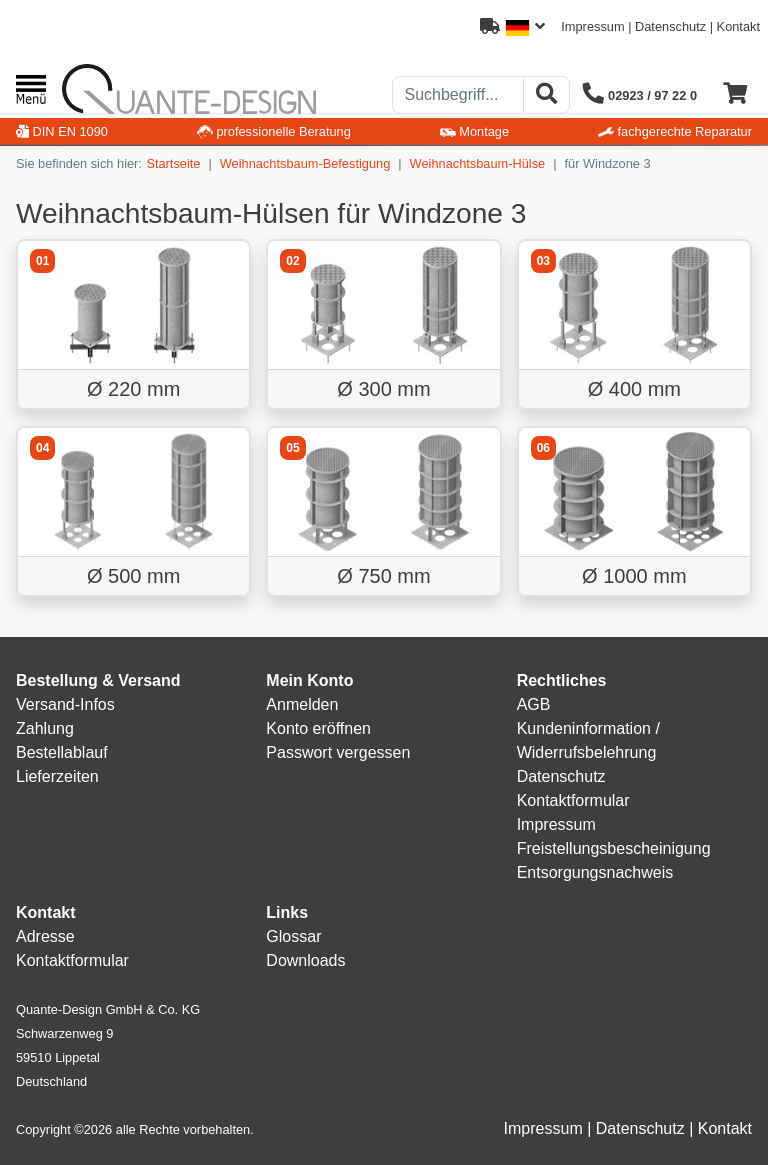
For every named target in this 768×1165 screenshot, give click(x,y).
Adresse (45, 936)
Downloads (305, 960)
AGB (534, 704)
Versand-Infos (65, 704)
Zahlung (45, 728)
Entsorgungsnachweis (595, 872)
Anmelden (302, 704)
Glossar (293, 936)
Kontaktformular (573, 800)
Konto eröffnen (318, 728)
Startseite (173, 163)
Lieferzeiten (57, 776)
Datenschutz (670, 26)
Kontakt (738, 26)
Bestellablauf (62, 752)
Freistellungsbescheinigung (614, 848)
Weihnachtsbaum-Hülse (478, 163)
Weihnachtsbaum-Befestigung (305, 163)
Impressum (592, 26)
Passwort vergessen (338, 752)
